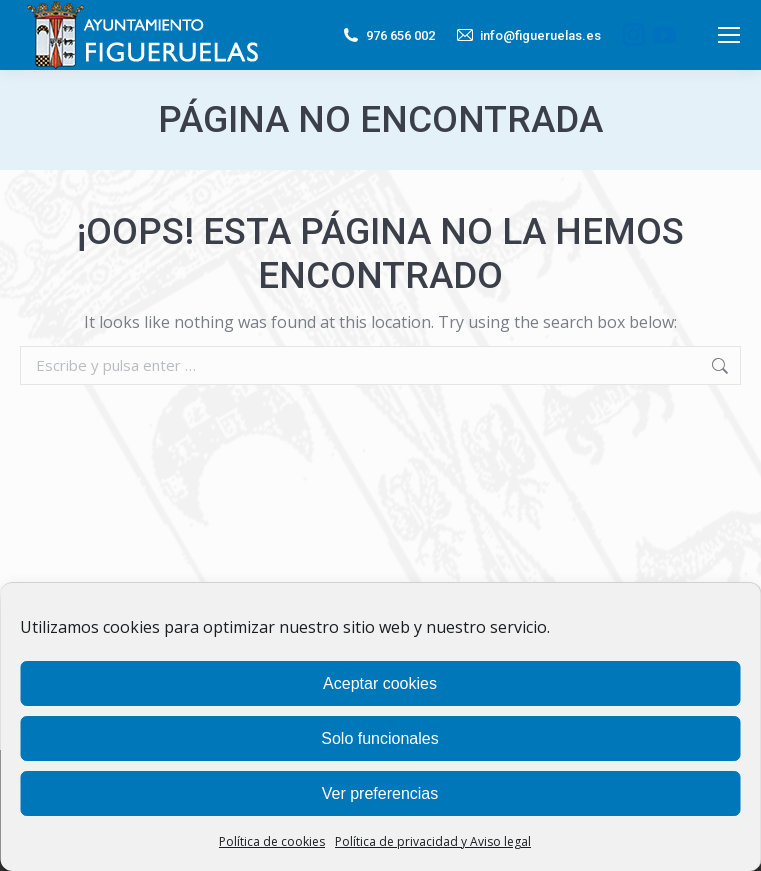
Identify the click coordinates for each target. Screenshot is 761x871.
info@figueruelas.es (528, 35)
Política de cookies (272, 841)
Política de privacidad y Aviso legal (433, 841)
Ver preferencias (380, 793)
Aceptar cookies (380, 683)
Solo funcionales (379, 738)
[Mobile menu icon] (729, 35)
